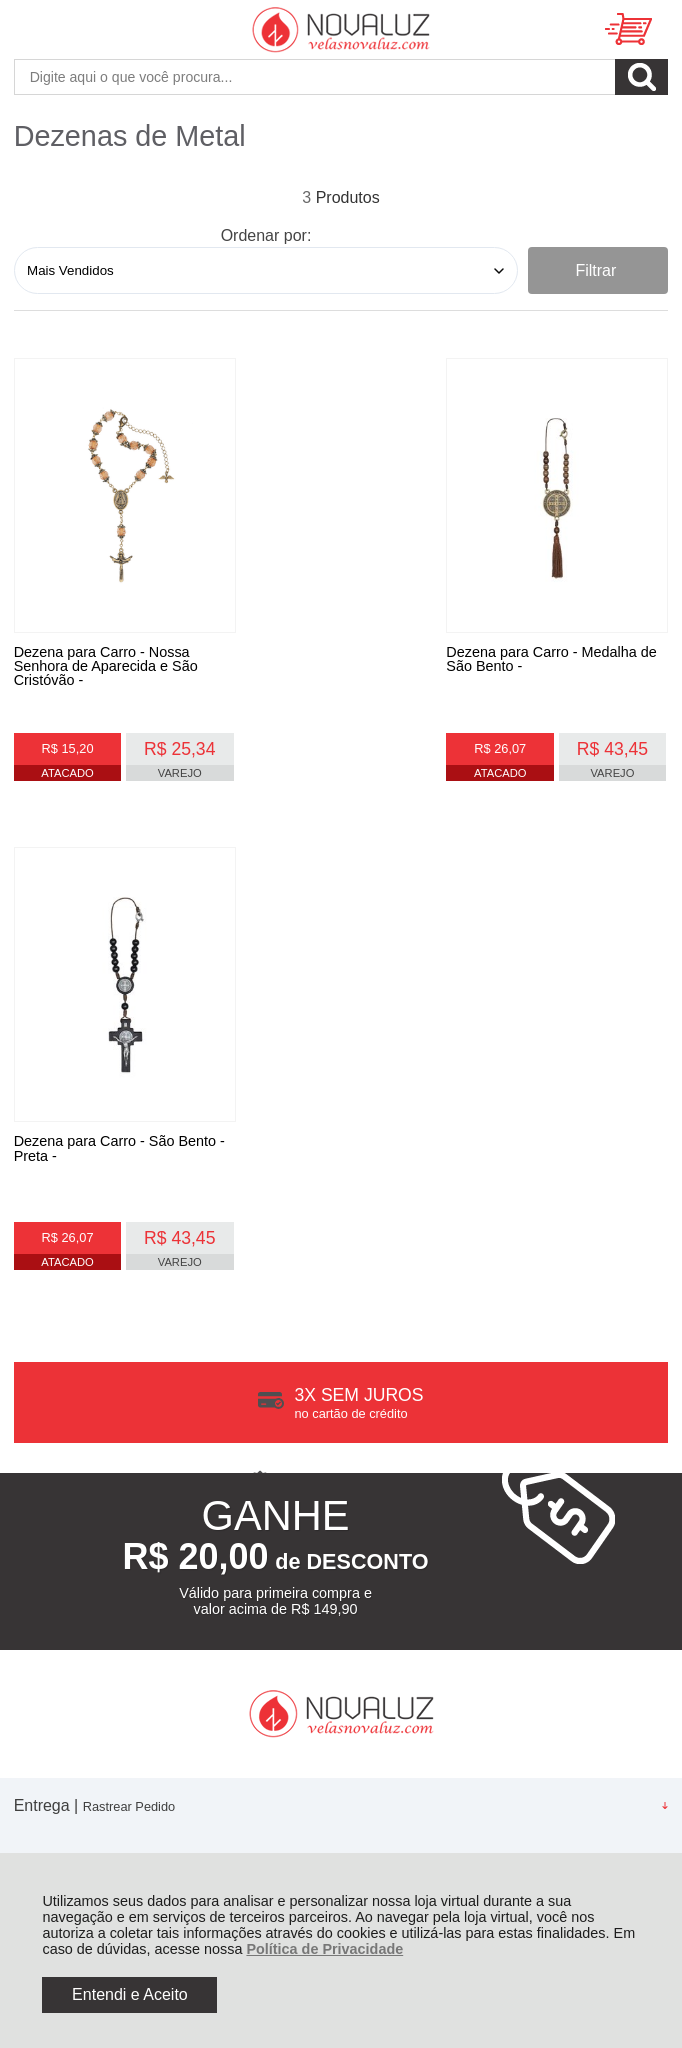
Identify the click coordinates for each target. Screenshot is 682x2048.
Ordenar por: (266, 235)
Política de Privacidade (324, 1949)
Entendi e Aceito (130, 1994)
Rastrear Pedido (129, 1327)
